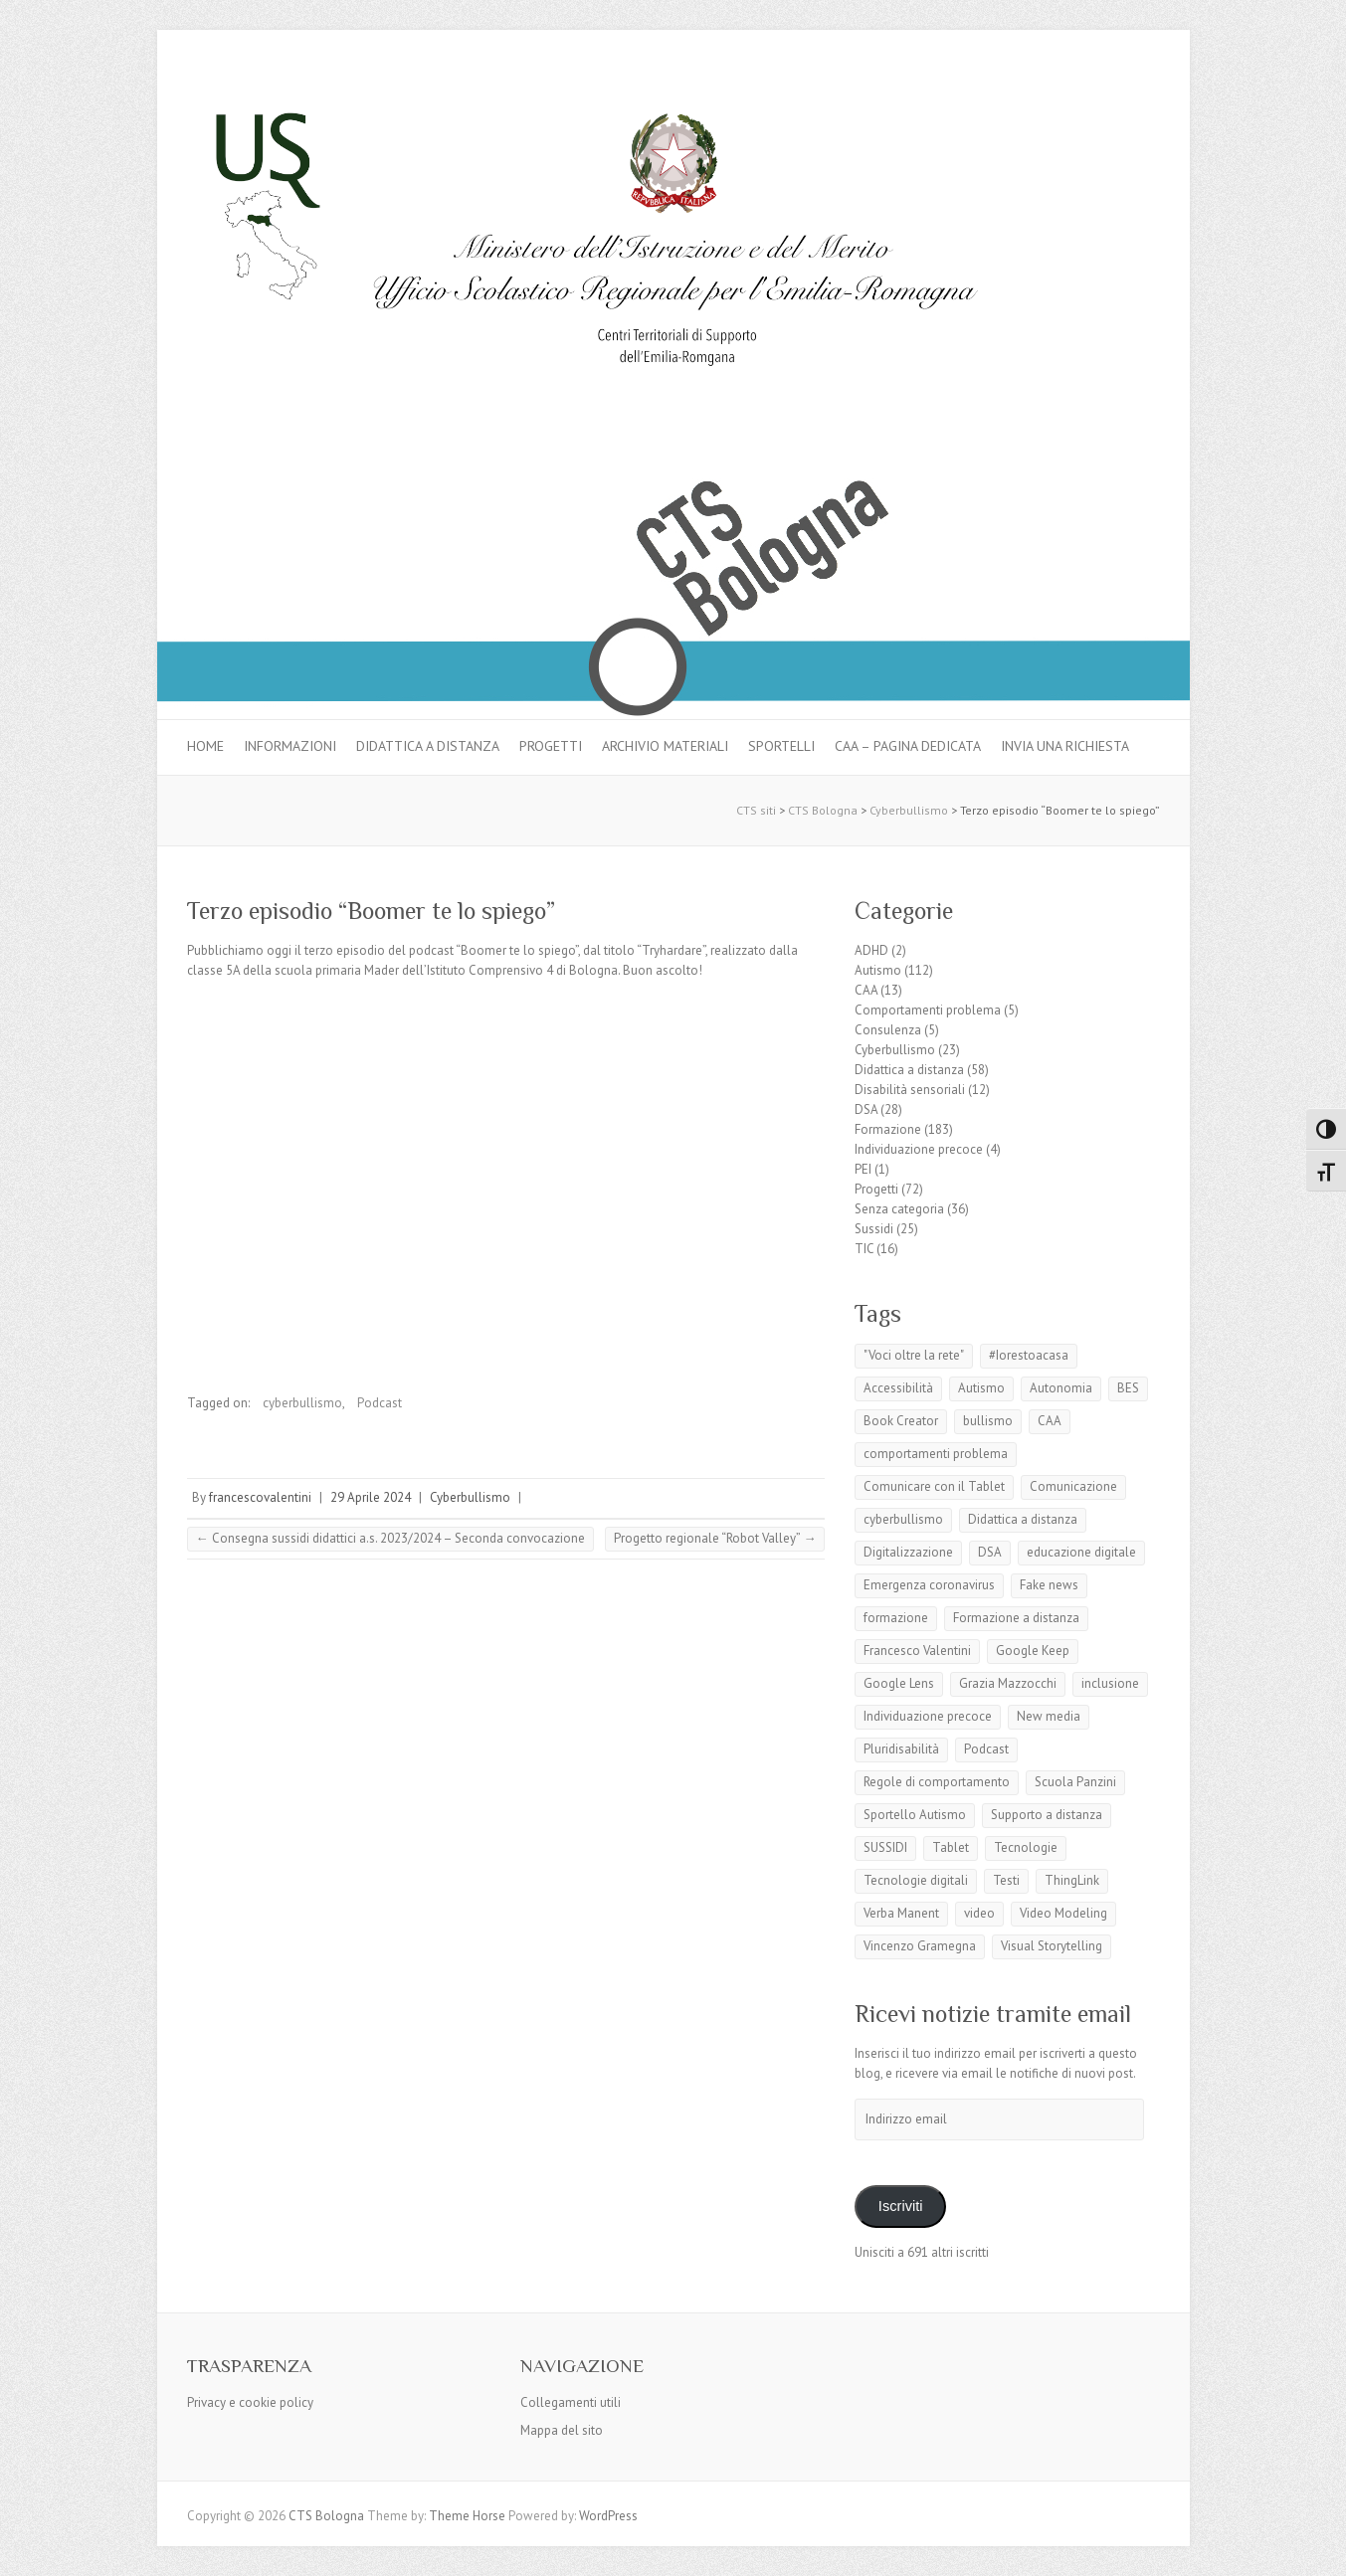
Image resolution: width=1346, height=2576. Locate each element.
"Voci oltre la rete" (914, 1355)
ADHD (871, 950)
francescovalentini (260, 1497)
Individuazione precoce (919, 1149)
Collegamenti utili (570, 2402)
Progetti (550, 746)
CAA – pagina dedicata (908, 746)
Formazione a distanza (1016, 1617)
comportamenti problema (936, 1453)
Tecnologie (1026, 1847)
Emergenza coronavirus (929, 1584)
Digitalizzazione (908, 1552)
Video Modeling (1063, 1913)
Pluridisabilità (901, 1749)
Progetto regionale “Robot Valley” (715, 1538)
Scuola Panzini (1075, 1781)
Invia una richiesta (1065, 746)
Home (205, 746)
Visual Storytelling (1051, 1945)
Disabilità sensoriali (910, 1089)
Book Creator (901, 1420)
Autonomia (1061, 1388)
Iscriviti (900, 2206)
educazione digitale (1081, 1552)
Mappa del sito (561, 2430)
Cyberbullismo (470, 1497)
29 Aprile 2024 (370, 1497)
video (979, 1913)
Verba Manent (901, 1913)
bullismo (988, 1420)
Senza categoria (899, 1208)
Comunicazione (1073, 1486)
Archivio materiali (665, 746)
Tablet (950, 1847)
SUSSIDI (885, 1847)
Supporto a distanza (1046, 1814)
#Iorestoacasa (1028, 1355)
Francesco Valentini (917, 1650)
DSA (866, 1109)
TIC (864, 1248)
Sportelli (781, 746)
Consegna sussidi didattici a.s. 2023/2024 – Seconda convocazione (390, 1538)
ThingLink (1072, 1880)
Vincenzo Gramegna (920, 1945)
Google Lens (899, 1683)
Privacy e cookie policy (250, 2402)
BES (1128, 1388)
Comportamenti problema (928, 1010)
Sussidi (874, 1228)
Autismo (878, 970)
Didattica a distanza (427, 746)
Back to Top (1318, 2548)
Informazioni (290, 746)
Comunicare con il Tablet (934, 1486)
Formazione (888, 1129)
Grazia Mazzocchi (1008, 1683)
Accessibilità (898, 1388)
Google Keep (1032, 1650)
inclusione (1110, 1683)
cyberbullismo (302, 1402)
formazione (896, 1617)
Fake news (1049, 1584)
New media (1048, 1716)
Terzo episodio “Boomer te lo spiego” (371, 910)
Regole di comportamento (937, 1781)
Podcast (379, 1402)
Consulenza (888, 1029)
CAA (866, 990)
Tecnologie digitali (916, 1880)
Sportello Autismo (915, 1814)
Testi (1006, 1880)
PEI (863, 1169)
